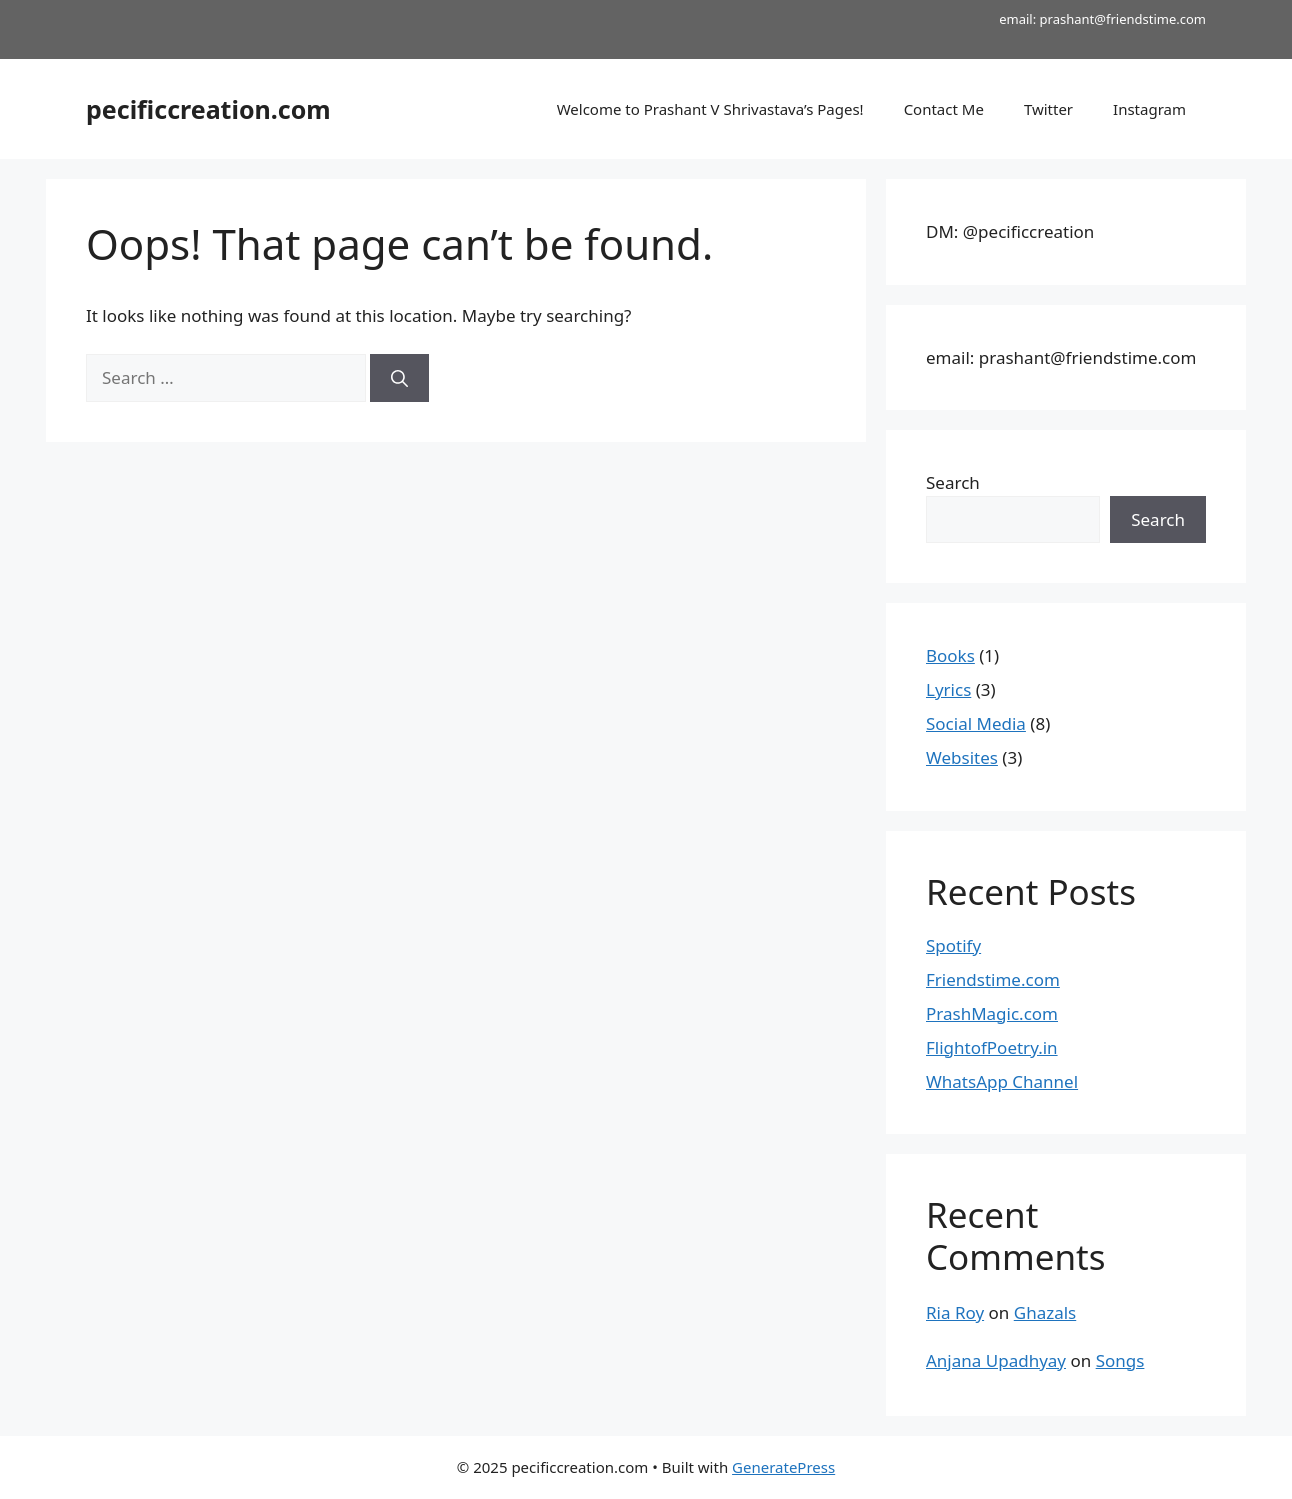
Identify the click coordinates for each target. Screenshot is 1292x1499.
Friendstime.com (993, 979)
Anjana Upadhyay (996, 1360)
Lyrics (948, 689)
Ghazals (1045, 1312)
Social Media (976, 723)
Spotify (953, 945)
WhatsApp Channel (1002, 1081)
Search (953, 482)
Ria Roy (955, 1312)
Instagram (1149, 109)
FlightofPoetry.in (992, 1047)
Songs (1120, 1360)
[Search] (399, 378)
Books (950, 655)
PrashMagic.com (992, 1013)
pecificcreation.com (208, 109)
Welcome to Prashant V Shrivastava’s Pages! (710, 109)
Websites (962, 757)
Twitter (1048, 109)
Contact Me (944, 109)
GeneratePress (783, 1467)
